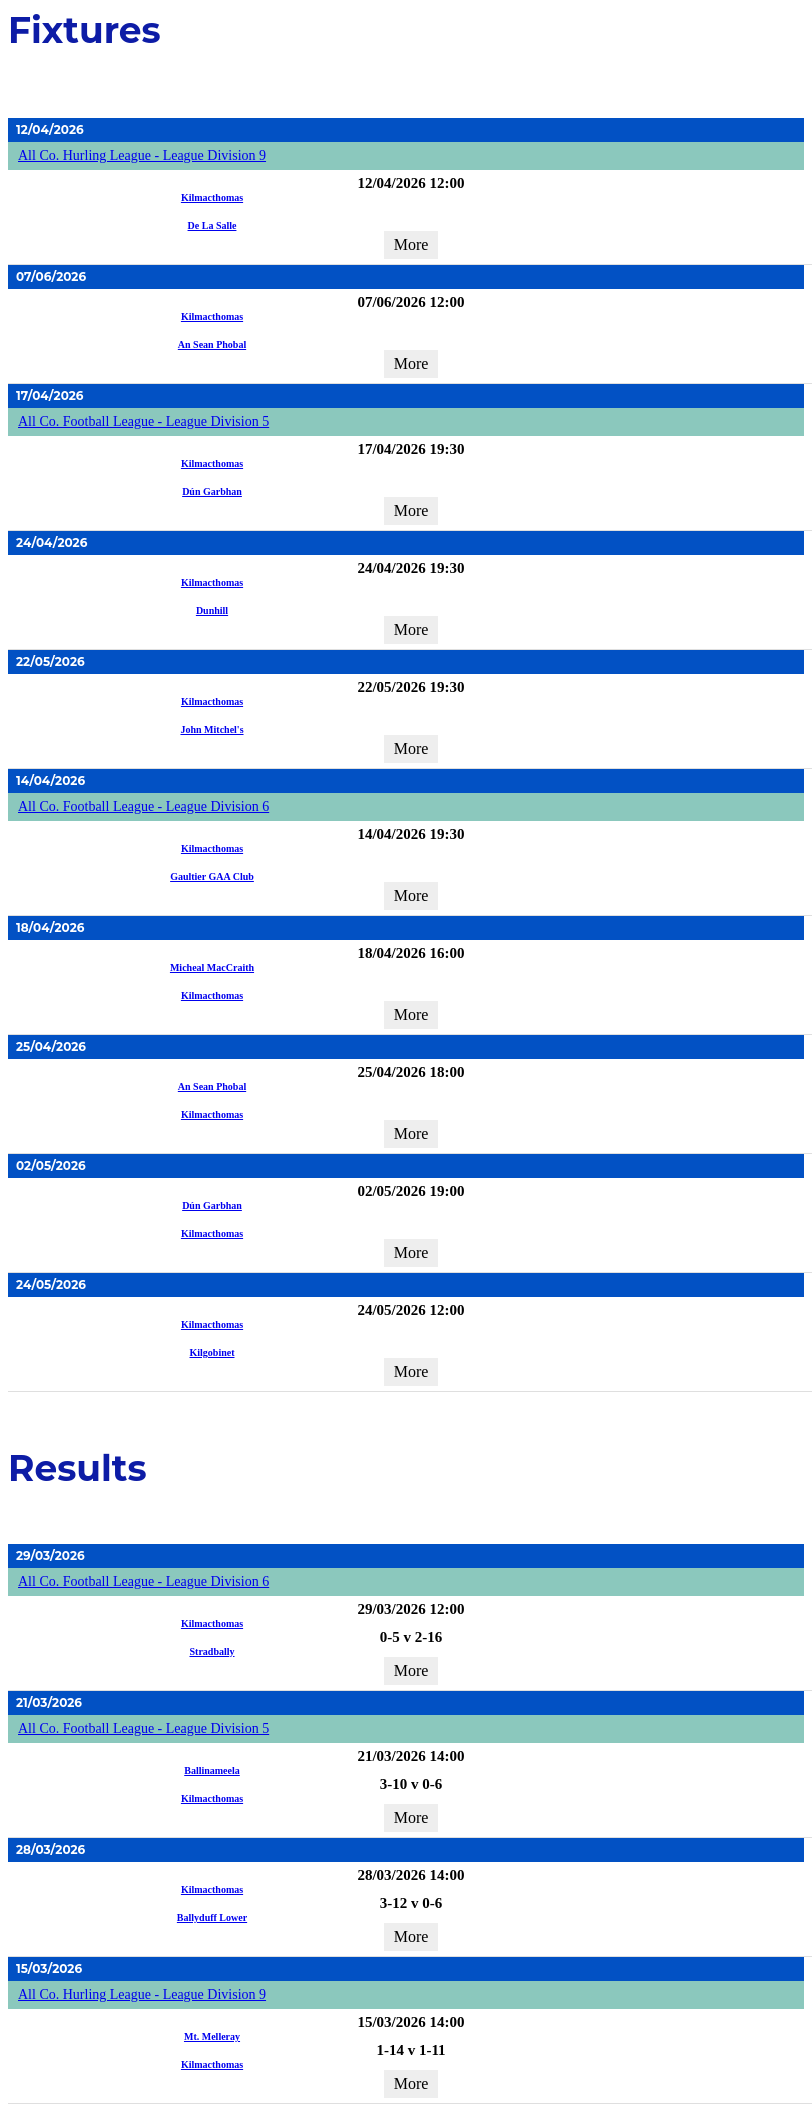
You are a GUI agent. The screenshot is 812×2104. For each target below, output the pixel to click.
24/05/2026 (51, 1284)
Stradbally (211, 1651)
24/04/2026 (51, 542)
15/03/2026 (49, 1968)
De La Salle (212, 225)
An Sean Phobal (212, 344)
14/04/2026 (50, 780)
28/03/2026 (50, 1849)
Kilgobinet (211, 1352)
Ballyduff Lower (212, 1917)
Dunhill (212, 610)
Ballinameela (212, 1770)
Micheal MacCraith (212, 967)
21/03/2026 (49, 1702)
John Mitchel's (211, 729)
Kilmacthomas (212, 197)
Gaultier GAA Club (212, 876)
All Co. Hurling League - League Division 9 (142, 155)
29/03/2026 (50, 1555)
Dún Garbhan (212, 491)
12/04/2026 (50, 129)
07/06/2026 (51, 276)
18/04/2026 (50, 927)
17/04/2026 (49, 395)
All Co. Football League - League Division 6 (143, 806)
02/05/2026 (51, 1165)
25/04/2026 (51, 1046)
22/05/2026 (50, 661)
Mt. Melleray (212, 2036)
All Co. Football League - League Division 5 (143, 421)
